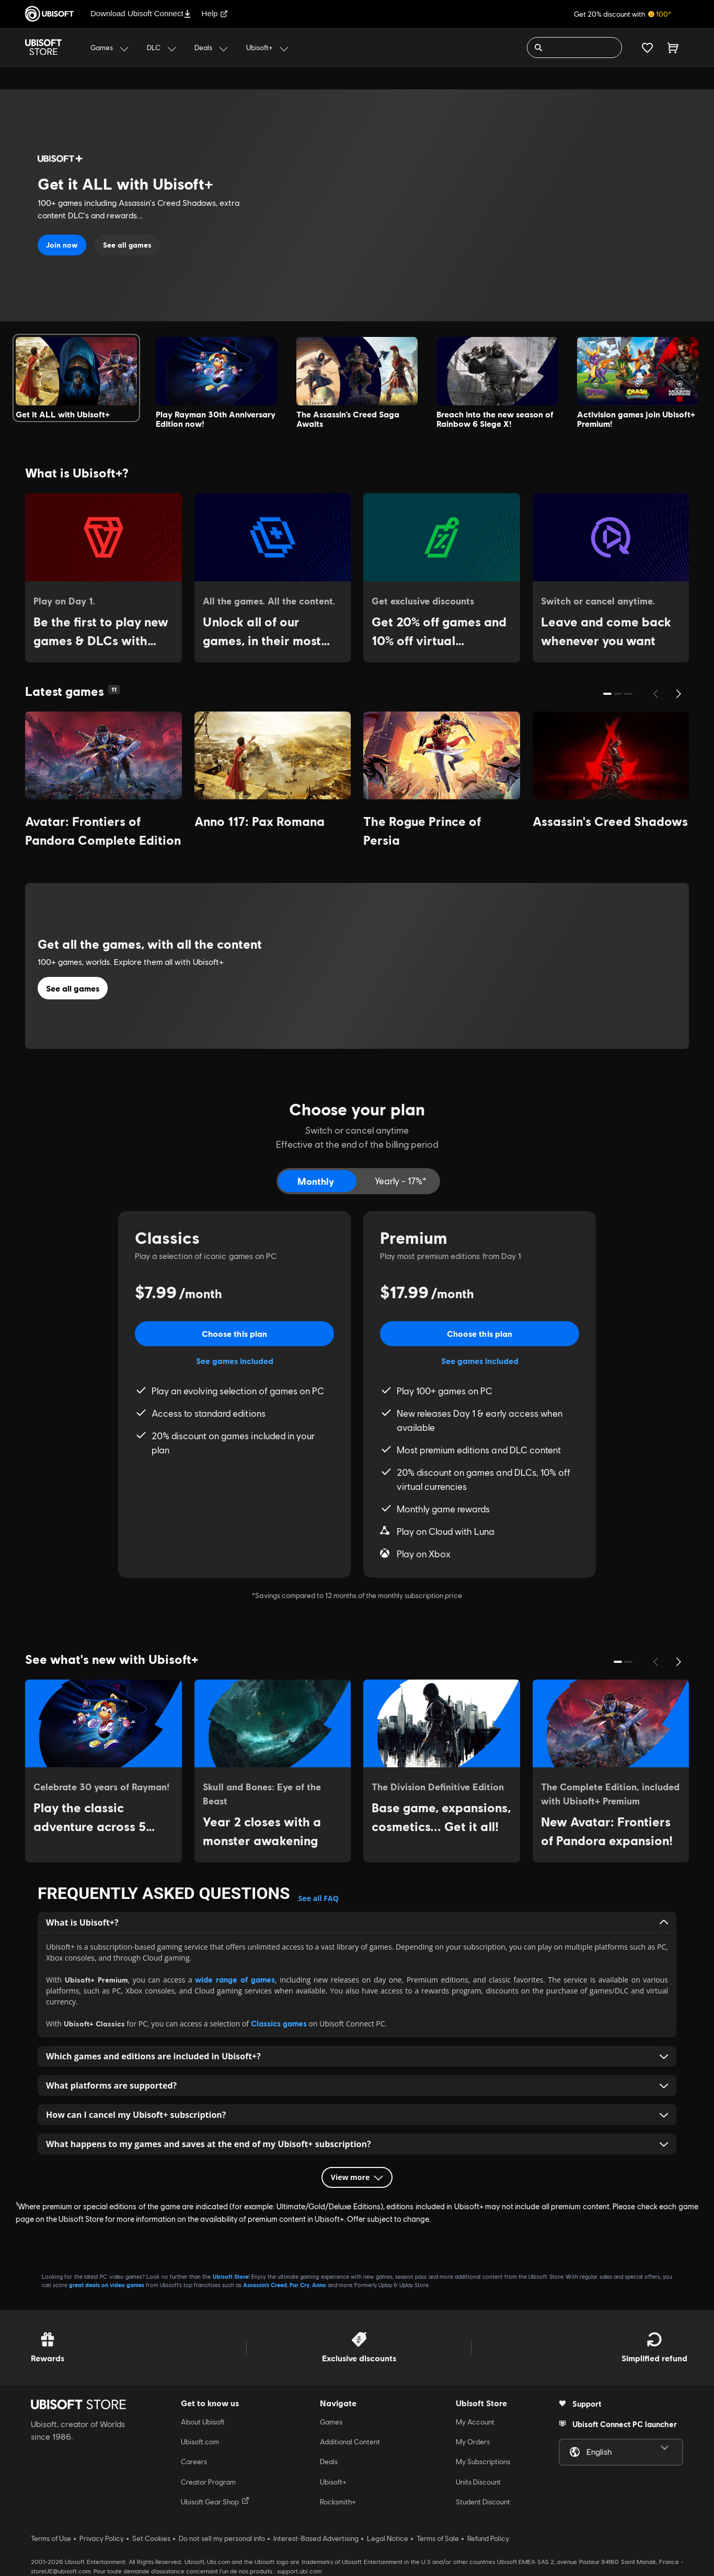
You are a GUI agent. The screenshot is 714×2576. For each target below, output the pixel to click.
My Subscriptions (483, 2461)
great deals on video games (106, 2284)
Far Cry (299, 2284)
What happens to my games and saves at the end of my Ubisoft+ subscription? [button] (357, 2144)
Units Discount (478, 2482)
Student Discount (483, 2502)
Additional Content (350, 2442)
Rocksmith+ (338, 2502)
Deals (329, 2461)
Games (331, 2422)
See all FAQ (318, 1898)
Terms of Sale (438, 2538)
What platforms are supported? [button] (357, 2085)
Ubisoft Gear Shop (215, 2501)
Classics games (279, 2023)
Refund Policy (488, 2538)
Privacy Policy (101, 2538)
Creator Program (208, 2482)
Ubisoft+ (333, 2482)
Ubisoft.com (200, 2442)
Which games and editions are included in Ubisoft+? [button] (357, 2056)
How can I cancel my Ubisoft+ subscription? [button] (357, 2114)
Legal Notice (387, 2538)
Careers (194, 2461)
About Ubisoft (203, 2422)
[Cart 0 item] (673, 47)
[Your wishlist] (647, 47)
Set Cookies (151, 2538)
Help (215, 13)
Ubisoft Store (230, 2276)
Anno (319, 2284)
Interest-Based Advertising (316, 2538)
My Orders (473, 2442)
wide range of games (235, 1979)
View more (357, 2177)
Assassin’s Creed (265, 2284)
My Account (475, 2422)
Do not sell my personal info (222, 2538)
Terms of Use (51, 2538)
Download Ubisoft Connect (140, 13)
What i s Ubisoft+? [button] (357, 1922)
